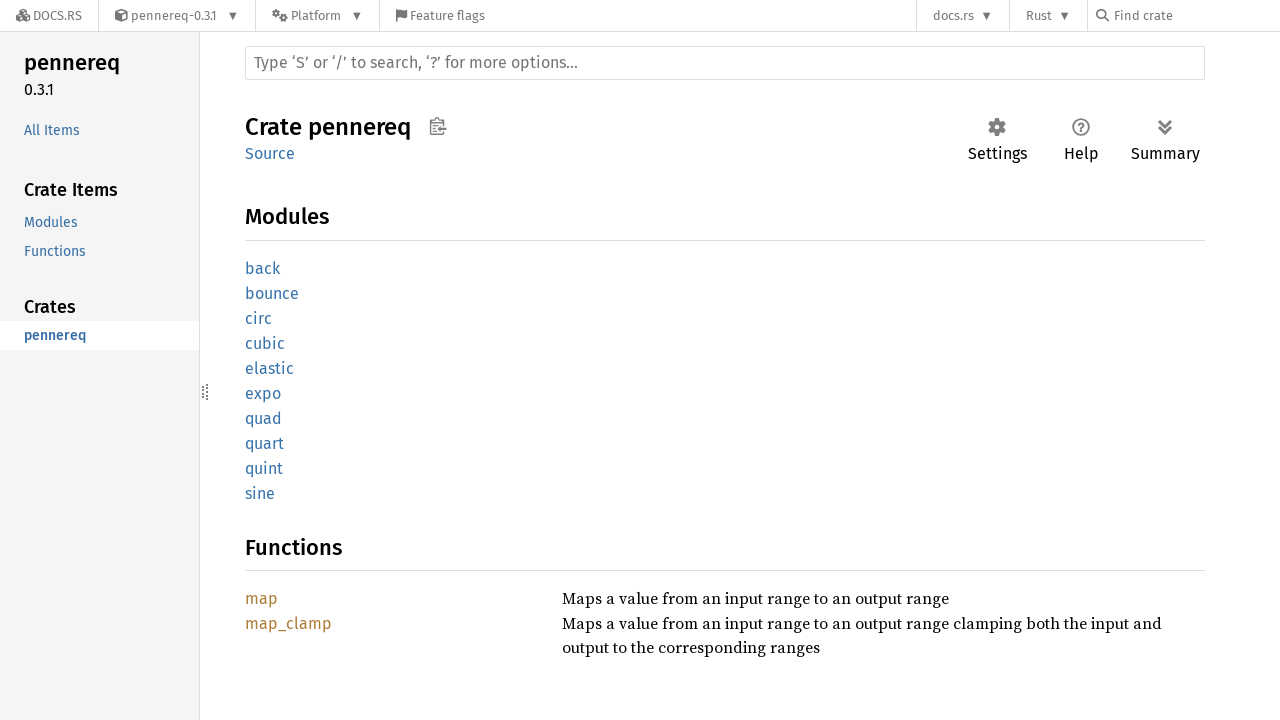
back (262, 268)
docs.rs (953, 15)
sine (260, 493)
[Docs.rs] (49, 15)
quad (263, 418)
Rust (1039, 15)
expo (263, 393)
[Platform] (317, 15)
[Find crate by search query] (1196, 15)
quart (264, 443)
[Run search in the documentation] (725, 63)
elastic (269, 368)
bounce (272, 293)
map (261, 598)
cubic (265, 343)
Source (270, 153)
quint (264, 468)
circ (258, 318)
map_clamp (288, 623)
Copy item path (437, 126)
